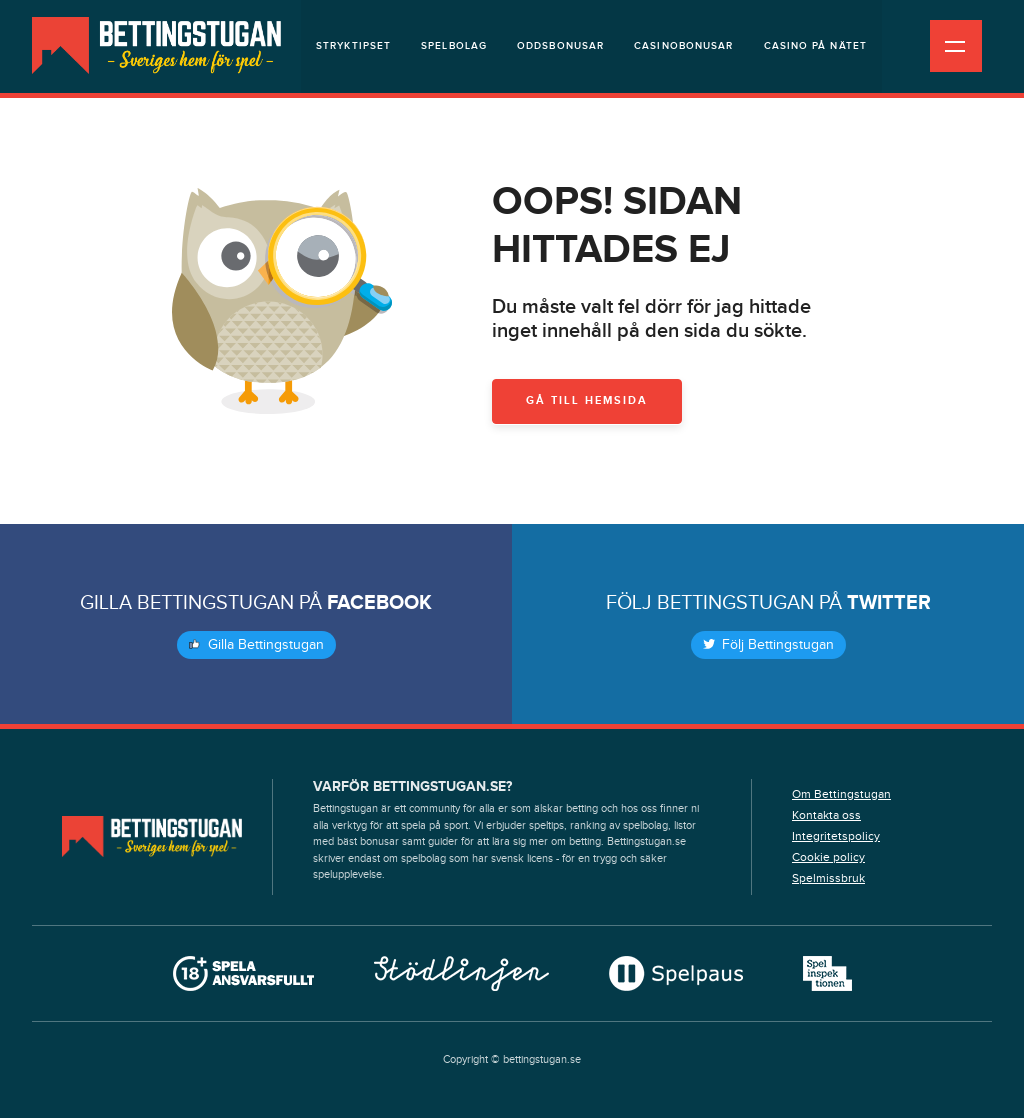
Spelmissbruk (828, 878)
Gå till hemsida (587, 400)
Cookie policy (828, 857)
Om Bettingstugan (841, 794)
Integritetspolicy (836, 836)
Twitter (889, 603)
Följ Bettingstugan (768, 645)
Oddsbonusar (560, 46)
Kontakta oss (826, 815)
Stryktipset (353, 46)
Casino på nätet (816, 46)
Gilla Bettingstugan (256, 645)
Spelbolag (454, 46)
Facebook (379, 603)
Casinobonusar (683, 46)
